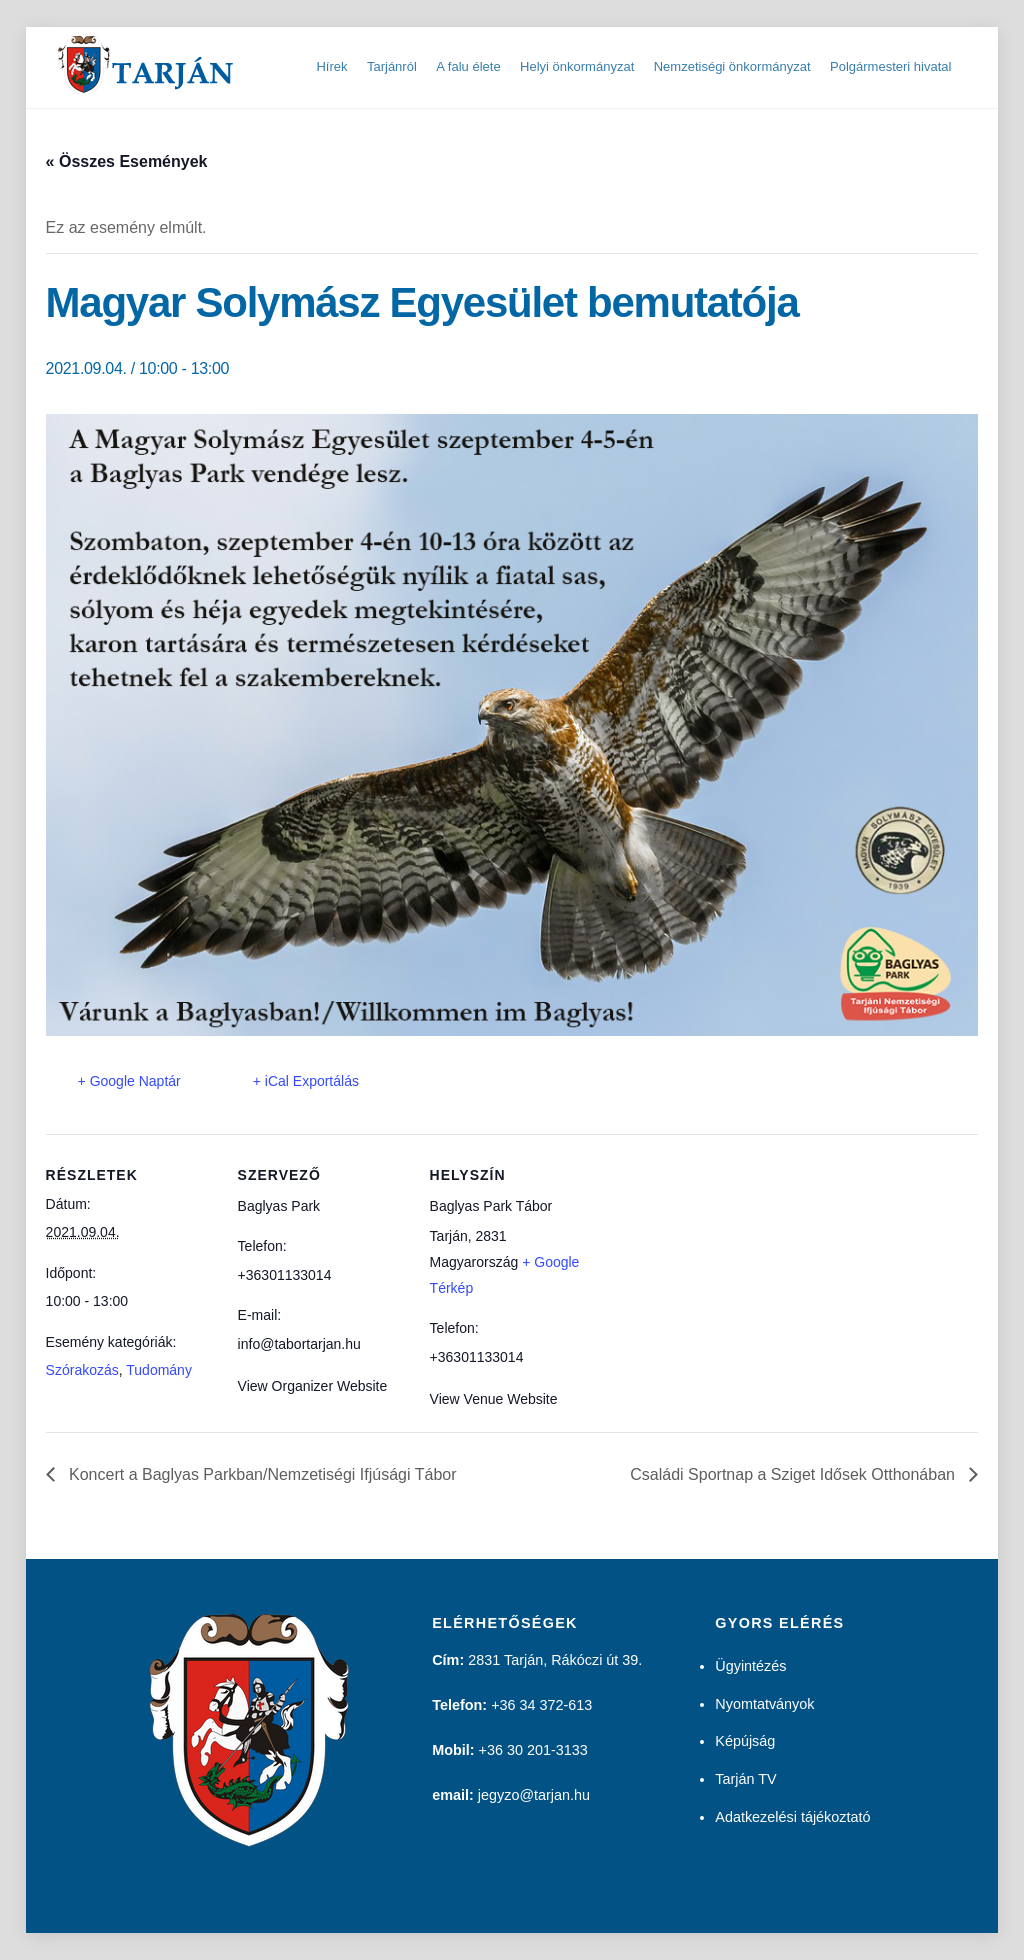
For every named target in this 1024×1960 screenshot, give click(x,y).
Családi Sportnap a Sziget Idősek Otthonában (794, 1474)
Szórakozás (82, 1370)
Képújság (745, 1741)
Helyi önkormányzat (577, 66)
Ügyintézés (750, 1666)
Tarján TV (745, 1779)
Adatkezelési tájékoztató (792, 1817)
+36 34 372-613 (541, 1705)
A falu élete (468, 66)
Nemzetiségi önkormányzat (732, 66)
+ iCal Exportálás (306, 1081)
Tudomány (159, 1370)
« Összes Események (127, 161)
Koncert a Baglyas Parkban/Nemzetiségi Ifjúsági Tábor (261, 1474)
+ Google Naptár (129, 1081)
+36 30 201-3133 (533, 1750)
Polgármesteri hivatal (890, 66)
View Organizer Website (313, 1386)
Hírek (331, 66)
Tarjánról (392, 66)
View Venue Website (494, 1399)
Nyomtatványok (764, 1704)
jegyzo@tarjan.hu (534, 1795)
